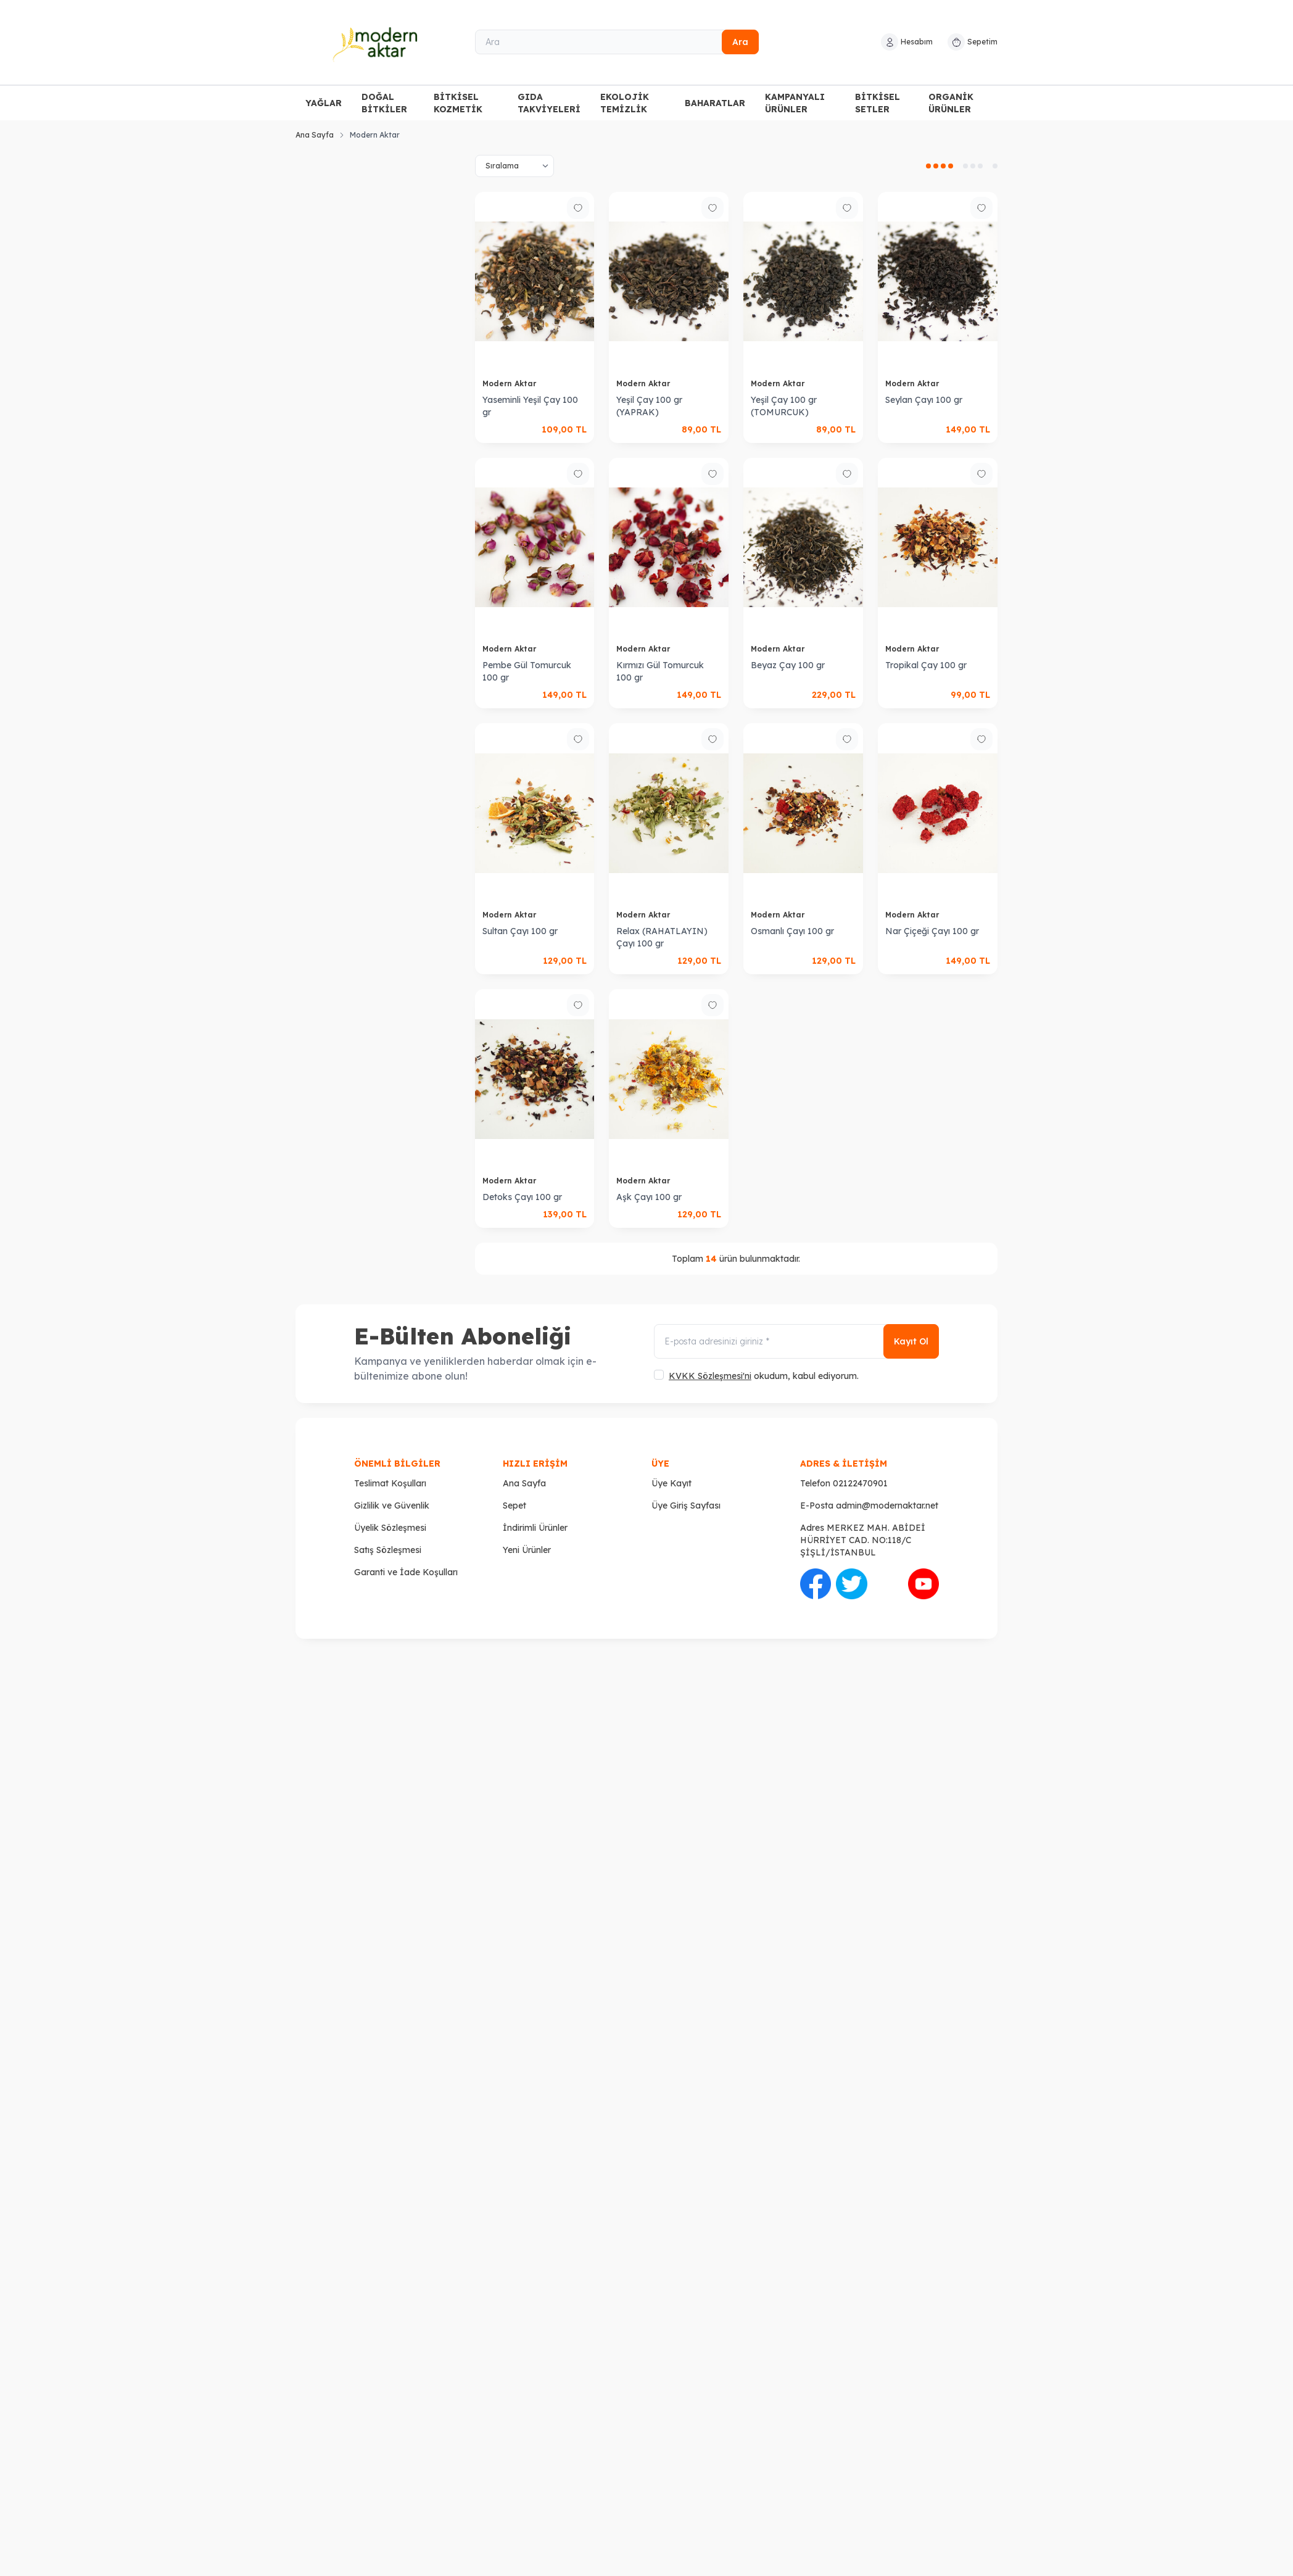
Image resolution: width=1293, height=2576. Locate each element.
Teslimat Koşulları (390, 1483)
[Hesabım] (907, 42)
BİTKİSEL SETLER (877, 103)
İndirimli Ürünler (535, 1527)
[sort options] (514, 166)
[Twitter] (851, 1583)
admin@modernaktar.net (887, 1505)
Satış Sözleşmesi (387, 1549)
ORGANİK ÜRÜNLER (950, 103)
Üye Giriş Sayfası (686, 1505)
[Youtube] (923, 1583)
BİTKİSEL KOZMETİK (458, 103)
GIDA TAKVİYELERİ (549, 103)
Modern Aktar (510, 383)
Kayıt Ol (911, 1341)
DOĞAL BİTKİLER (384, 103)
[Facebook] (815, 1583)
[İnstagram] (887, 1583)
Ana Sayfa (314, 134)
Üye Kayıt (671, 1483)
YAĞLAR (323, 103)
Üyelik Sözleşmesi (390, 1527)
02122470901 (860, 1483)
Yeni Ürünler (527, 1549)
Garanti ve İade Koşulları (406, 1572)
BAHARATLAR (715, 103)
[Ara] (617, 42)
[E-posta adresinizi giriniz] (796, 1341)
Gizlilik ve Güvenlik (391, 1505)
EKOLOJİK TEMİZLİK (624, 103)
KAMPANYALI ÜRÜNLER (795, 103)
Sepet (514, 1505)
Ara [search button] (740, 42)
